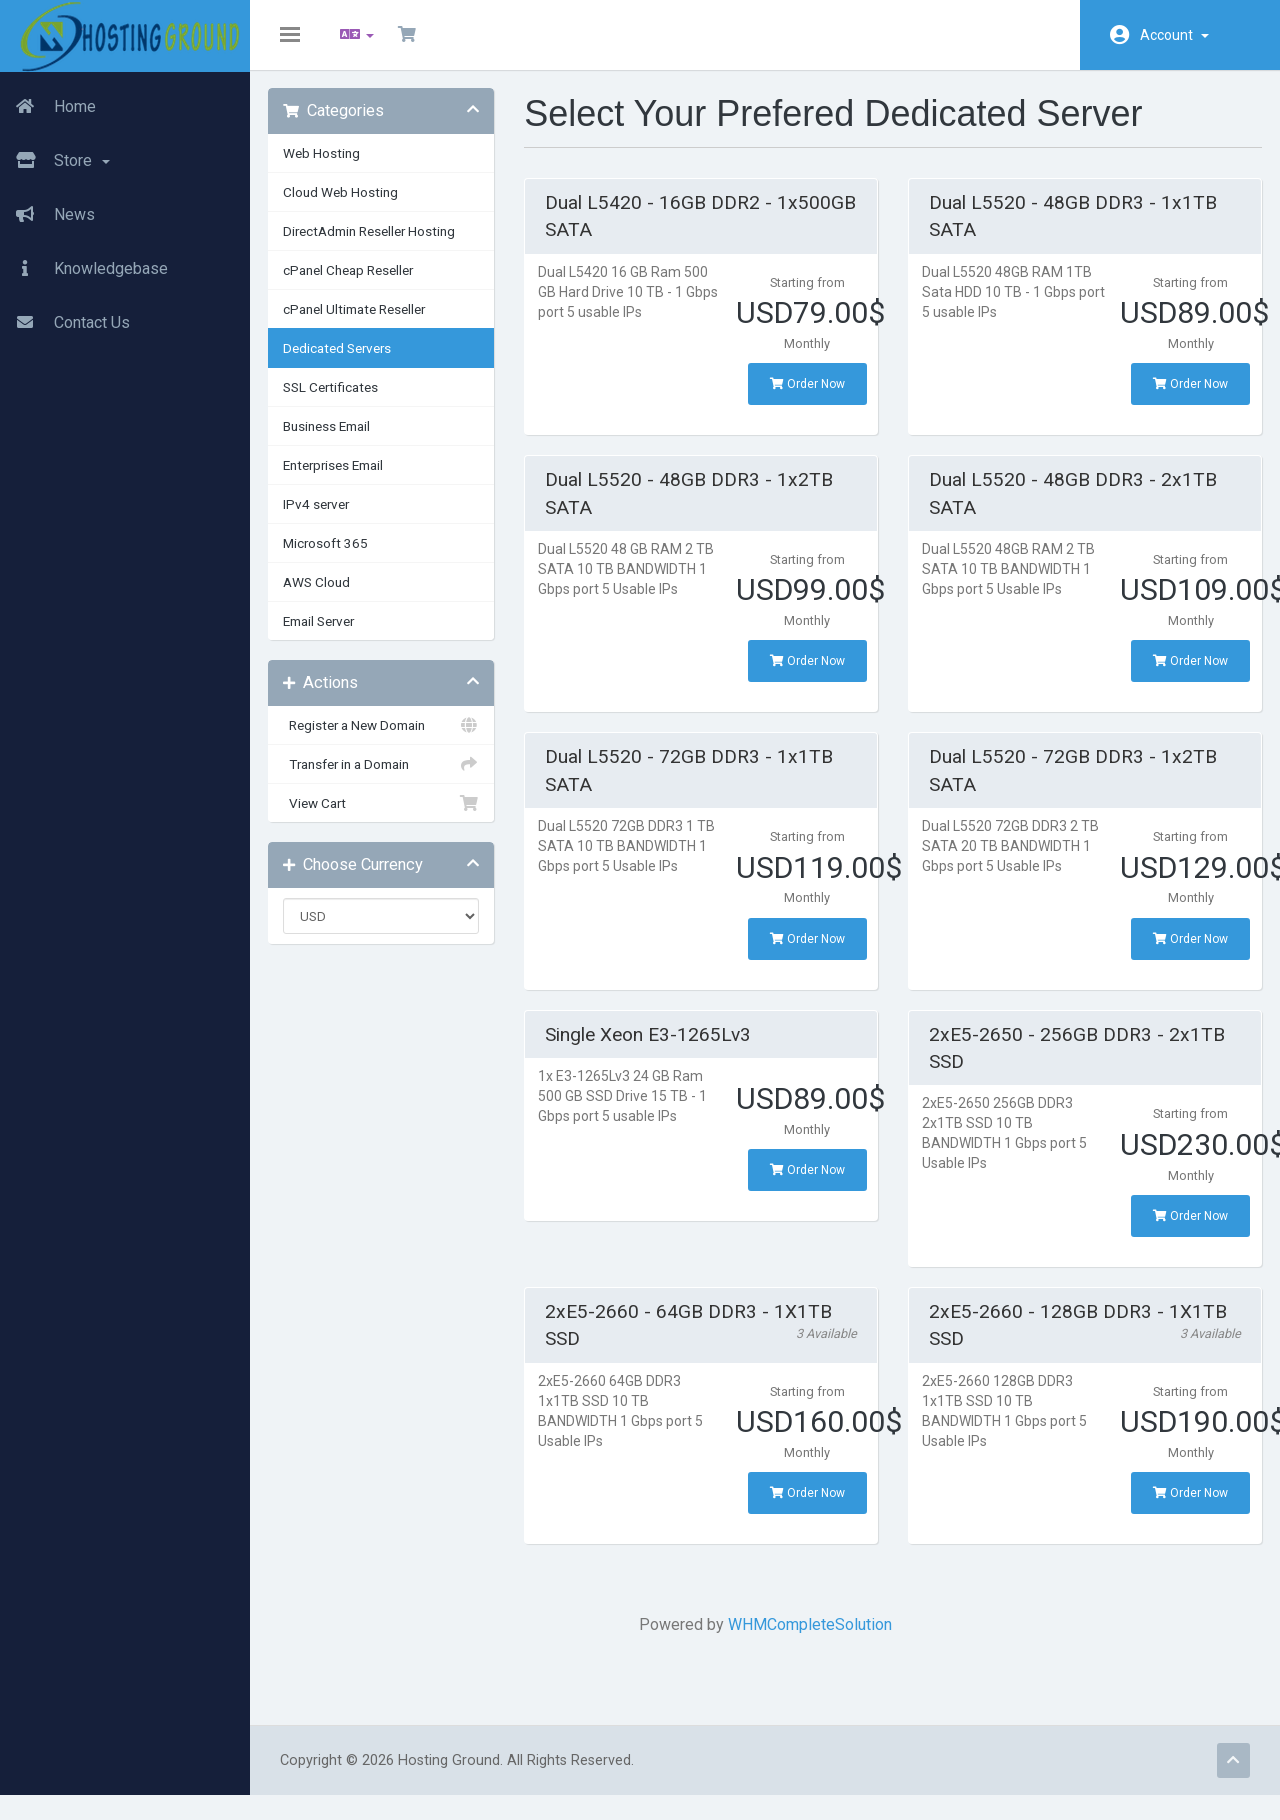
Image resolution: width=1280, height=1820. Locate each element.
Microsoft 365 (337, 555)
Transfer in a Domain (390, 776)
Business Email (338, 438)
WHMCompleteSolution (810, 1636)
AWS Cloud (328, 594)
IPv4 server (328, 516)
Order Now (806, 396)
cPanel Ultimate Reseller (366, 321)
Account (1174, 35)
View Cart (390, 815)
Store (55, 161)
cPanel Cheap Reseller (360, 282)
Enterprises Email (345, 477)
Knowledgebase (84, 269)
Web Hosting (333, 165)
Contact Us (65, 323)
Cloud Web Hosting (352, 204)
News (47, 215)
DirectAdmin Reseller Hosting (381, 243)
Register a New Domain (390, 737)
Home (48, 107)
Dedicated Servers (349, 360)
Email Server (330, 633)
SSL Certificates (342, 399)
